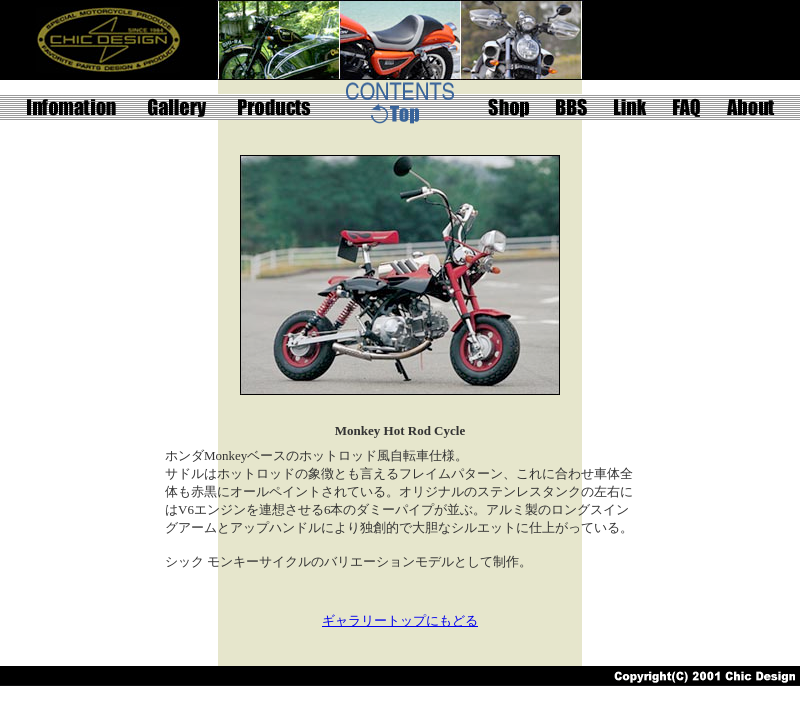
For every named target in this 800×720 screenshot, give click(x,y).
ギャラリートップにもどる (400, 620)
